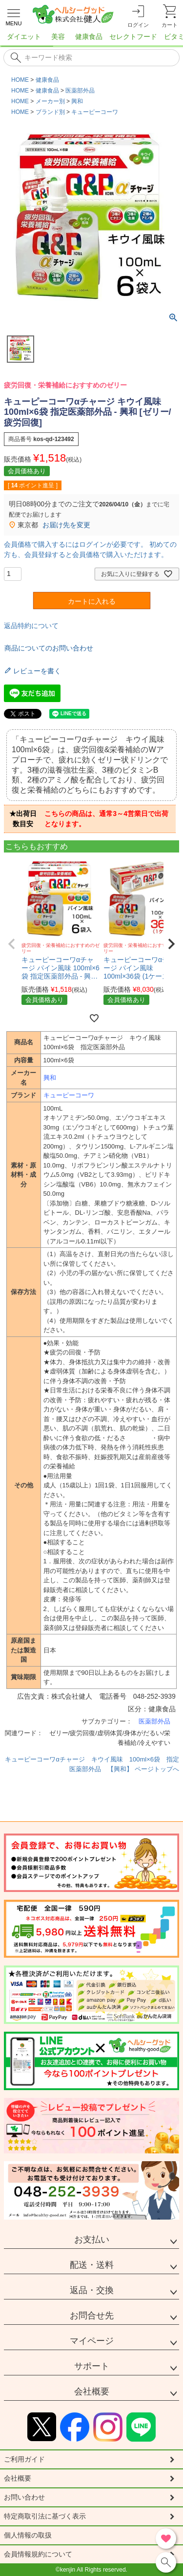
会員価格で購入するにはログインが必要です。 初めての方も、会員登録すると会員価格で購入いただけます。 (90, 549)
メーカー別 (50, 101)
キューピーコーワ (94, 112)
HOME (20, 79)
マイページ (92, 2341)
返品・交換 (92, 2290)
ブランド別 (50, 112)
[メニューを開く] (13, 15)
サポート (91, 2366)
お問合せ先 (92, 2315)
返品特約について (31, 626)
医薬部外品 (80, 90)
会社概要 (91, 2391)
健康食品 (47, 79)
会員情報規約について (38, 2554)
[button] (12, 944)
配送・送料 (92, 2265)
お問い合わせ (24, 2497)
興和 (77, 101)
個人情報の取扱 (28, 2535)
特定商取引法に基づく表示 (45, 2516)
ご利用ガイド (24, 2459)
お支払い (91, 2239)
